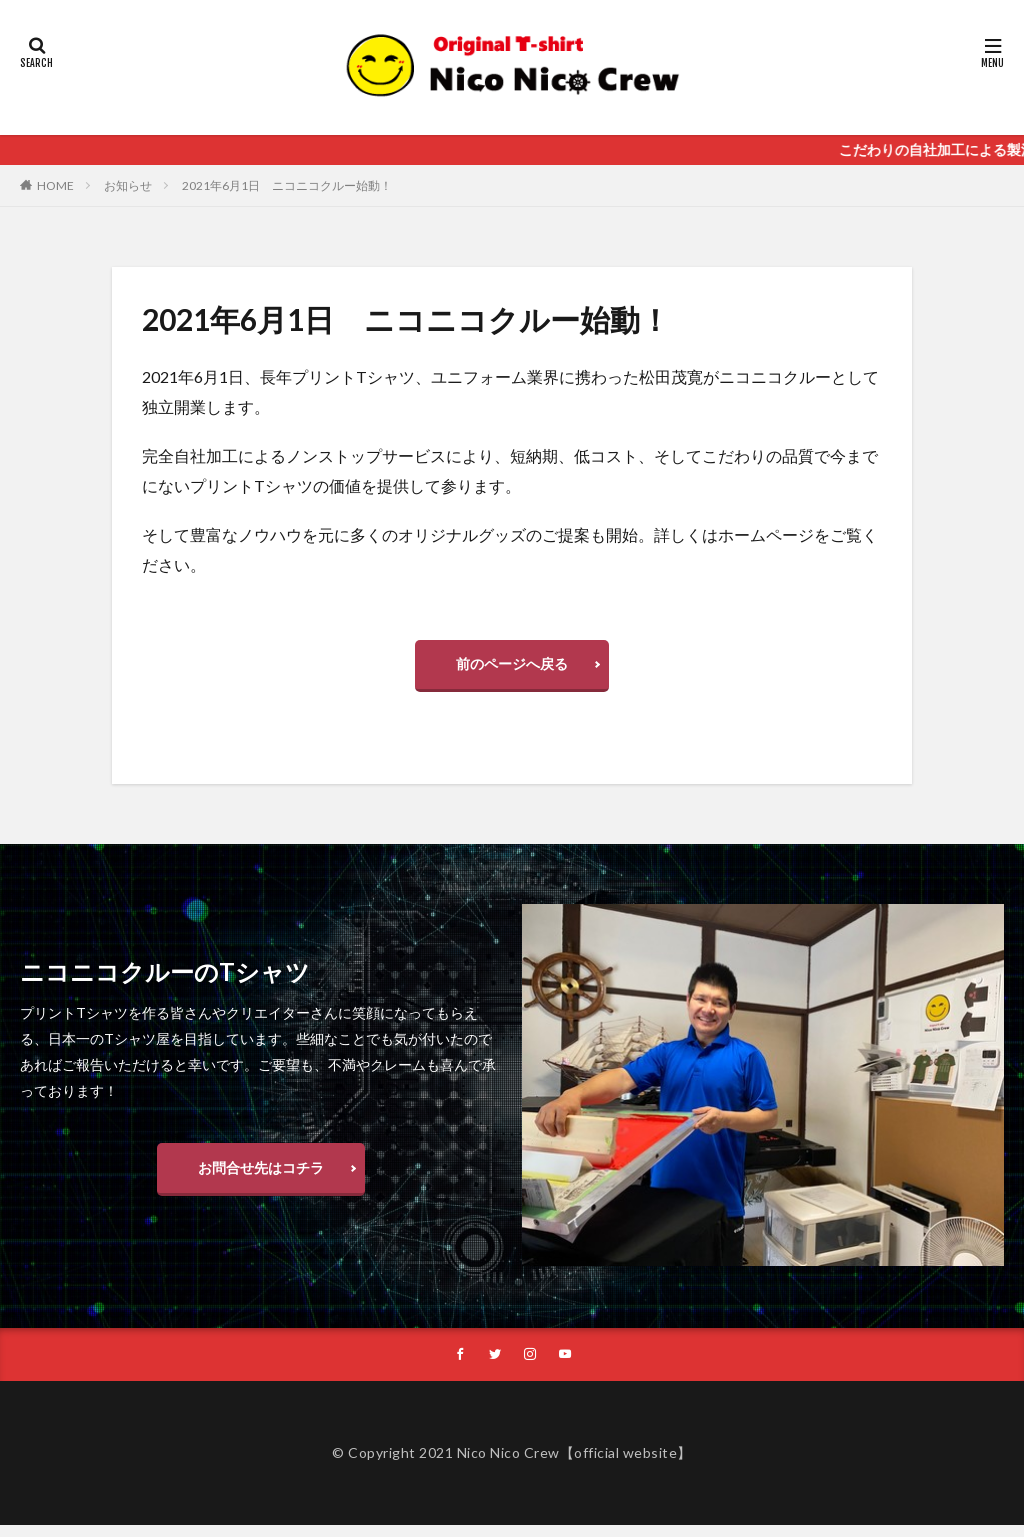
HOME (55, 185)
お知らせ (128, 185)
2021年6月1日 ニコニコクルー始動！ (287, 185)
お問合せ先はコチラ (261, 1176)
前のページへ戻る (512, 668)
